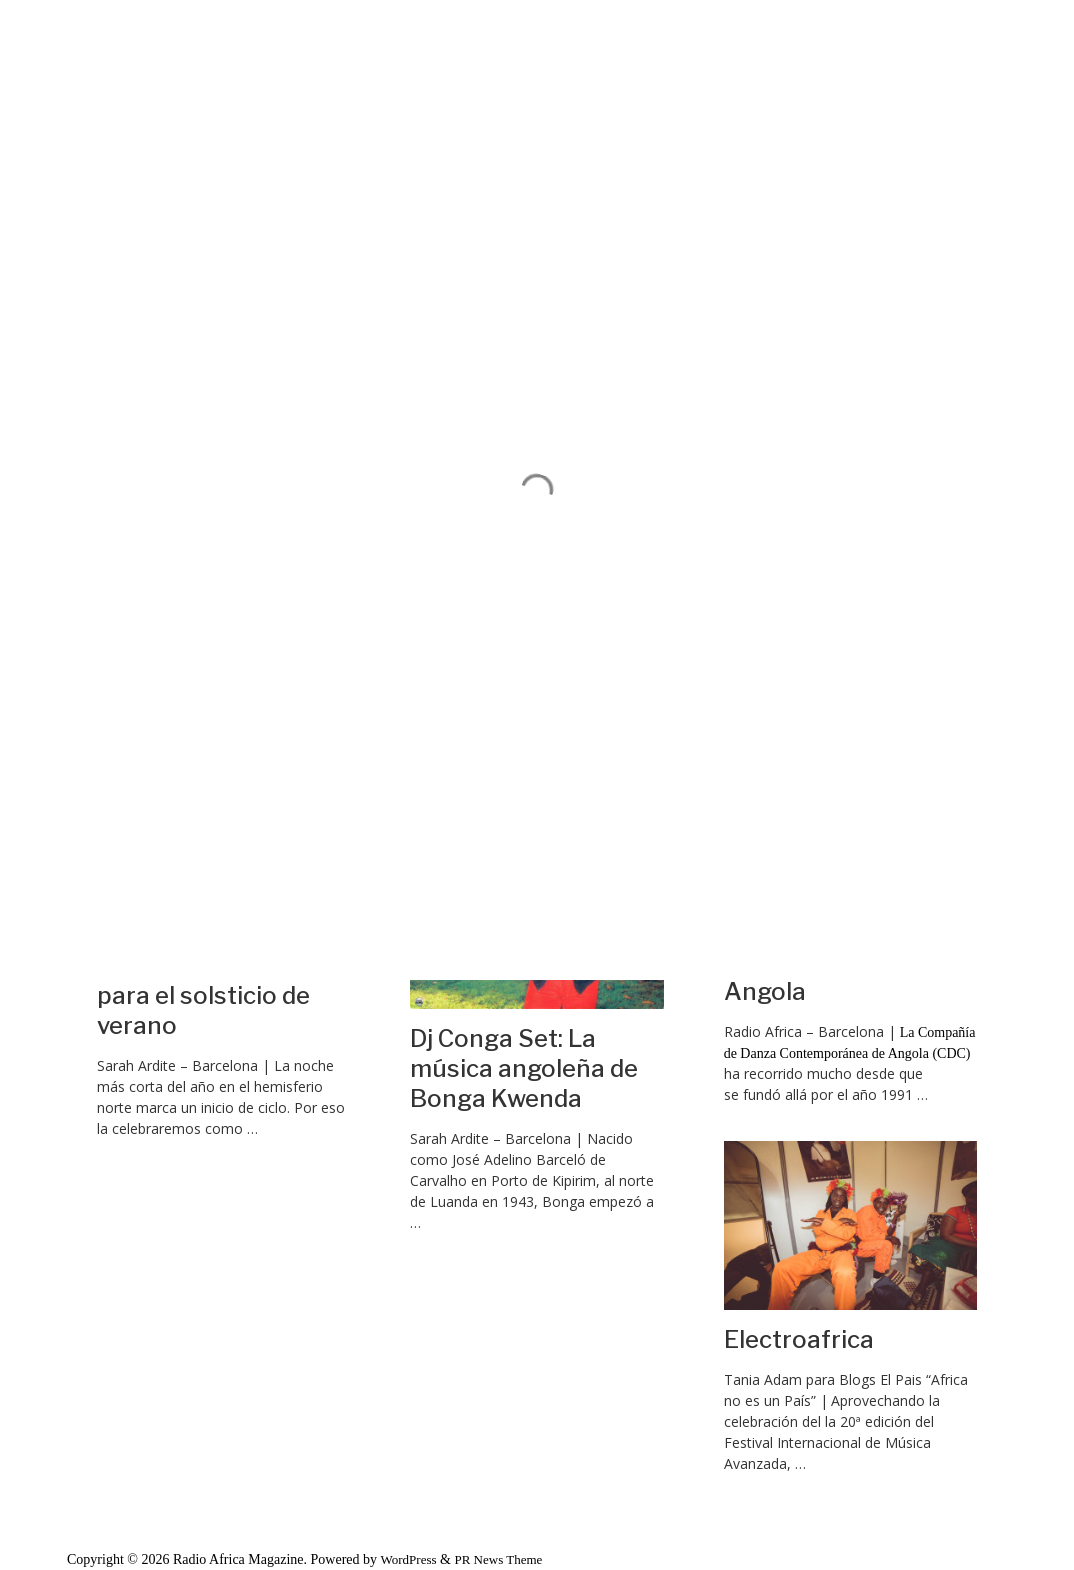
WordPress (409, 1559)
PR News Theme (498, 1559)
